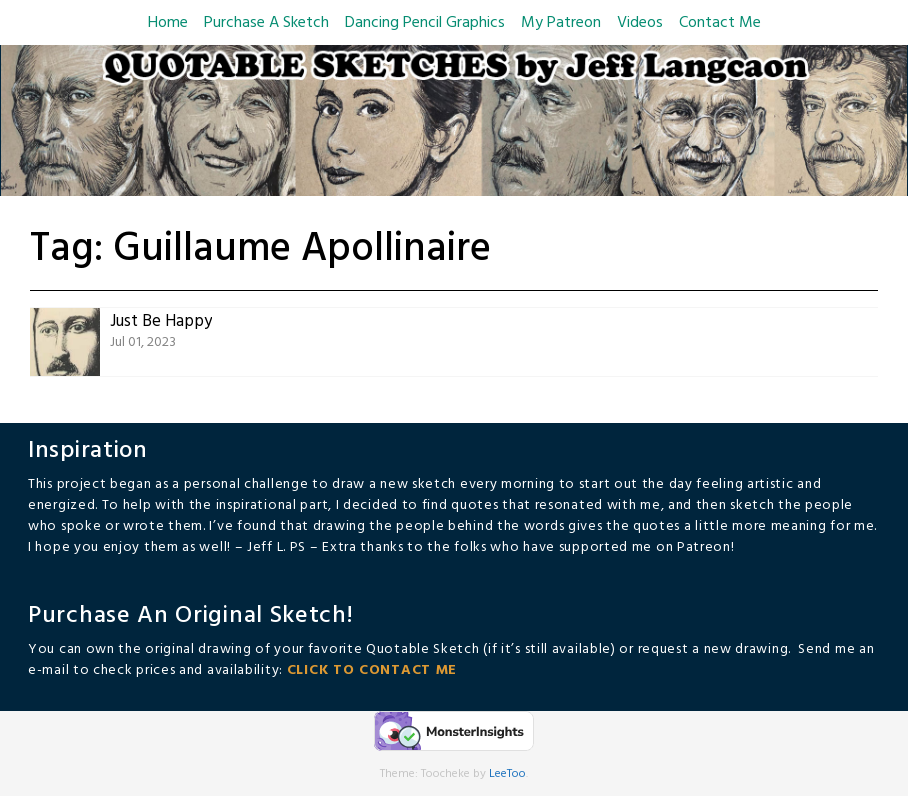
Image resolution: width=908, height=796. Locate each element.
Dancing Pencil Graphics (425, 23)
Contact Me (720, 23)
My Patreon (561, 23)
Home (168, 23)
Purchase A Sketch (266, 23)
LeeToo (507, 774)
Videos (640, 23)
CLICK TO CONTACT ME (372, 670)
